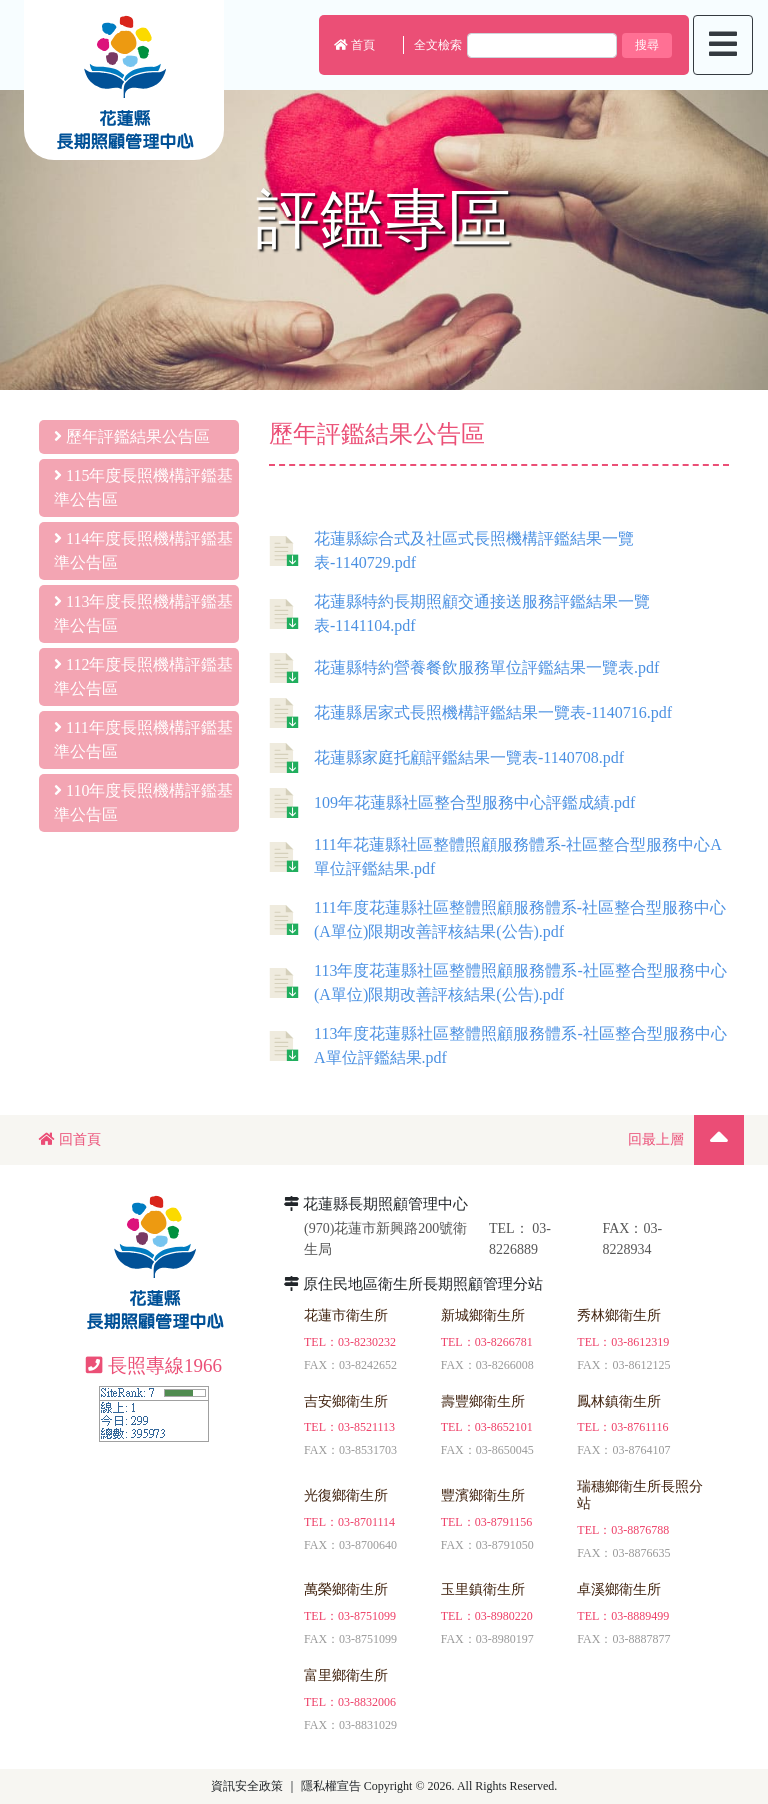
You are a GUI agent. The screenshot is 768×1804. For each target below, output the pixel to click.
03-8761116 (639, 1427)
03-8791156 (504, 1522)
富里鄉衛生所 (346, 1675)
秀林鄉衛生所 (619, 1315)
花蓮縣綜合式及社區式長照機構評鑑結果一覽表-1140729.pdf (451, 550)
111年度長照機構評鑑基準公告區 (143, 739)
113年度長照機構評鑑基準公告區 (143, 613)
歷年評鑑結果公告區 (132, 436)
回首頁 (70, 1139)
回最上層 (656, 1139)
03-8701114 (366, 1522)
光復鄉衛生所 (346, 1495)
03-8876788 (640, 1530)
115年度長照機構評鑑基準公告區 (143, 487)
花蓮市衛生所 (346, 1315)
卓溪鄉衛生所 (619, 1589)
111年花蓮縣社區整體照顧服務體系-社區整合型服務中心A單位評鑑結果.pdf (495, 856)
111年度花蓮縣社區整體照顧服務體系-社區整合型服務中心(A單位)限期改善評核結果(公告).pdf (497, 919)
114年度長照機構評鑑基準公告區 (143, 550)
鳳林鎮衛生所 (619, 1401)
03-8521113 (366, 1427)
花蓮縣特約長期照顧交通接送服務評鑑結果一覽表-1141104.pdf (459, 613)
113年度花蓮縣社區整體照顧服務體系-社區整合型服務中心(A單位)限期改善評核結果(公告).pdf (498, 982)
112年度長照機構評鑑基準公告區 (143, 676)
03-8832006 (367, 1702)
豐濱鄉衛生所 (483, 1495)
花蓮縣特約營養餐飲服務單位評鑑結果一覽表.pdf (464, 668)
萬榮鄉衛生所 (346, 1589)
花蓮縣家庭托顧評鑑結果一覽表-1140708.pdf (446, 758)
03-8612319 (640, 1342)
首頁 (354, 45)
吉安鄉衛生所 (346, 1401)
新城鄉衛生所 (483, 1315)
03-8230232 (367, 1342)
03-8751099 (367, 1616)
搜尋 (647, 45)
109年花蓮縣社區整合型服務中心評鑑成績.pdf (452, 803)
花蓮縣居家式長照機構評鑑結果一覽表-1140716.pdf (470, 713)
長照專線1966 (154, 1365)
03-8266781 (504, 1342)
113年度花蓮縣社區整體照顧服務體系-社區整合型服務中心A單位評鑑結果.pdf (498, 1045)
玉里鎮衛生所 (483, 1589)
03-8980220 (504, 1616)
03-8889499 (640, 1616)
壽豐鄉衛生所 (483, 1401)
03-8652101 (504, 1427)
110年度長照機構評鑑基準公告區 (143, 802)
